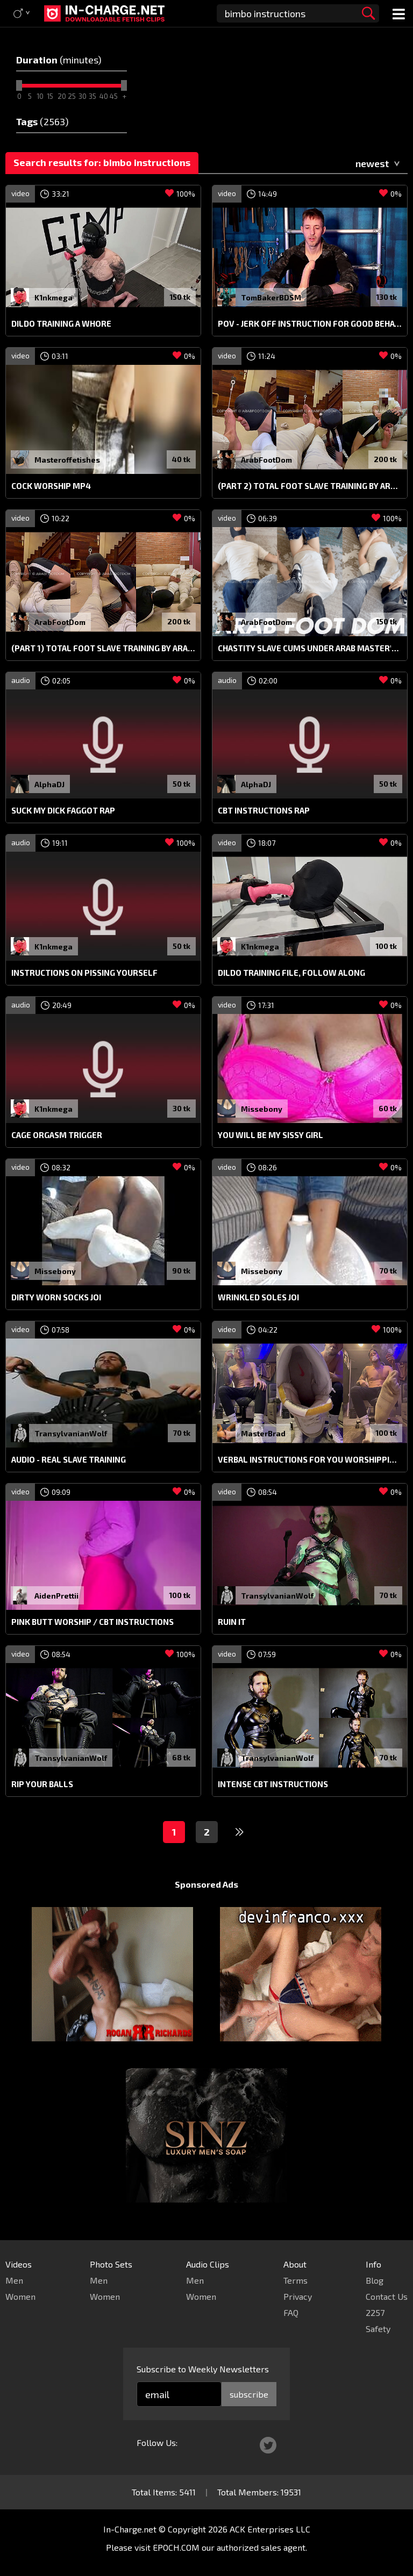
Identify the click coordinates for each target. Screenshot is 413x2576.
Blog (374, 2280)
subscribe (249, 2394)
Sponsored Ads (206, 1884)
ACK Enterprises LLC (270, 2529)
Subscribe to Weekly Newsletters (203, 2369)
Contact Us (387, 2296)
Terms (295, 2280)
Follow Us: (157, 2442)
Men (14, 2280)
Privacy (297, 2296)
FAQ (290, 2312)
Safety (378, 2328)
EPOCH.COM (176, 2547)
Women (20, 2296)
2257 (375, 2312)
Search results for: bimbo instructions (101, 162)
